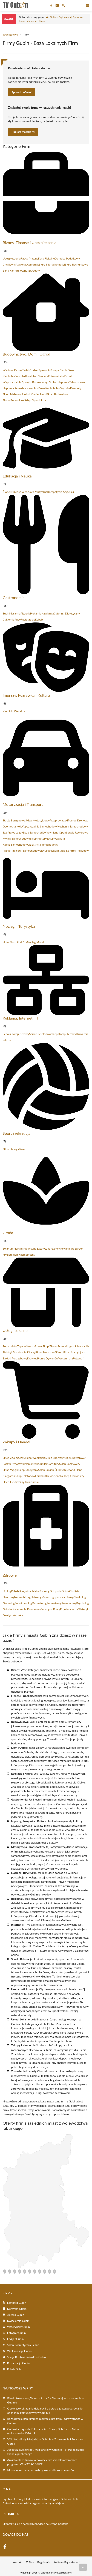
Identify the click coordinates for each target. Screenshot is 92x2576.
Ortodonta (9, 1609)
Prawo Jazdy (15, 832)
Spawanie (44, 370)
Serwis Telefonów (40, 1034)
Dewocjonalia (54, 1475)
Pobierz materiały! (23, 131)
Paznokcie (56, 1248)
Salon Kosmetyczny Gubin (23, 2344)
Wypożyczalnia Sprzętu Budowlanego (26, 382)
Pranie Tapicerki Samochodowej (22, 850)
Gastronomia (13, 597)
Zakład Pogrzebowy (15, 1358)
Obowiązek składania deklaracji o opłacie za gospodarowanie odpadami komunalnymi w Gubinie (44, 2410)
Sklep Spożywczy (69, 1463)
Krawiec (32, 1358)
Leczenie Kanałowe (28, 1609)
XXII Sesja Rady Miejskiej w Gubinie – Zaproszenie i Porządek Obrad (45, 2441)
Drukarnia (82, 1034)
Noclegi (31, 942)
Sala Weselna (16, 711)
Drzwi (67, 376)
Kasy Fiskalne (46, 258)
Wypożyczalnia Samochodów (39, 826)
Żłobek (7, 491)
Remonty (75, 388)
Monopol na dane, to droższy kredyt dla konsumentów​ (40, 2470)
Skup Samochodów (35, 832)
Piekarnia (35, 613)
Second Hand (74, 1469)
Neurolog (8, 1597)
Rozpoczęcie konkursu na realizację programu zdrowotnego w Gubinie (45, 2421)
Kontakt (63, 2523)
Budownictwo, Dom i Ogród (26, 354)
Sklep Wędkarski (35, 1457)
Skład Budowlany (57, 394)
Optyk (65, 1591)
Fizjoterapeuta (69, 1609)
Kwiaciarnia (31, 1482)
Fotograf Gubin (16, 2332)
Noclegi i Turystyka (19, 926)
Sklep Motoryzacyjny (43, 838)
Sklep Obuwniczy (73, 1475)
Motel (40, 942)
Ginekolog (79, 1597)
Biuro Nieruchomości (52, 264)
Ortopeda (56, 1591)
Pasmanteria (31, 1463)
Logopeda (55, 1597)
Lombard (40, 1475)
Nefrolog (36, 1597)
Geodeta (43, 376)
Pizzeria (25, 613)
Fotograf (78, 1358)
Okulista (74, 1591)
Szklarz (34, 370)
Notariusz (24, 270)
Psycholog (82, 1603)
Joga (16, 1149)
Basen (22, 1149)
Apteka (18, 1615)
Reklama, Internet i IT (21, 1018)
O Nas (30, 2562)
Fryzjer (7, 1254)
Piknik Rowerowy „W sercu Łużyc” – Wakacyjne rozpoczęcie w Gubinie (45, 2400)
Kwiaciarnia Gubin (18, 2320)
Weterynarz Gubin (18, 2326)
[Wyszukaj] (63, 6)
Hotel (6, 942)
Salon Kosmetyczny (23, 1254)
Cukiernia (8, 619)
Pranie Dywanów (47, 1358)
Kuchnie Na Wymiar (57, 388)
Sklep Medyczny (28, 1469)
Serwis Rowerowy (77, 832)
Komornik (33, 264)
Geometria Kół (12, 826)
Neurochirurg (22, 1597)
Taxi (5, 832)
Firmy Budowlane (13, 400)
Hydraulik (83, 1346)
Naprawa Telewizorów (71, 382)
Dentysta (8, 1615)
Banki (6, 270)
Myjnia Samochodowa (16, 838)
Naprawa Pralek (12, 388)
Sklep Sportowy (55, 1457)
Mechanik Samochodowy (72, 826)
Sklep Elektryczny (13, 1482)
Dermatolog (39, 1603)
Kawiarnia (47, 613)
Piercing (18, 1248)
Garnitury (53, 1463)
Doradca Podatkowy (67, 258)
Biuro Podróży (18, 942)
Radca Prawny (29, 258)
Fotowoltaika (56, 376)
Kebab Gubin (15, 2369)
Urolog (7, 1591)
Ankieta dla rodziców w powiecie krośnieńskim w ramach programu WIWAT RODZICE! (42, 2462)
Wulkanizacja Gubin (19, 2351)
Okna (71, 370)
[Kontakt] (56, 5)
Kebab (39, 619)
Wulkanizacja (50, 850)
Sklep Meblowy (12, 394)
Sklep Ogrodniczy (35, 400)
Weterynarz (65, 1358)
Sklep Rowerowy (75, 1457)
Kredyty (35, 270)
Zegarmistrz (10, 1346)
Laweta (60, 838)
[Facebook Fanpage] (50, 5)
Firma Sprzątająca (74, 1352)
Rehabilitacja (19, 1591)
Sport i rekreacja (16, 1133)
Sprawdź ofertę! (22, 92)
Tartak (26, 370)
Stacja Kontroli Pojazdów (73, 850)
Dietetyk (83, 1609)
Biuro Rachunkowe (76, 264)
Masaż (46, 1597)
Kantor (14, 270)
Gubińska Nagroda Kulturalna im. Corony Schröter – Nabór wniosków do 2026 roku (43, 2431)
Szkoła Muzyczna (36, 491)
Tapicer (21, 1346)
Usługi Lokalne (15, 1330)
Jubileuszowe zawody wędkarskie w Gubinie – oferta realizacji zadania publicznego (45, 2451)
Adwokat (21, 264)
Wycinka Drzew (12, 370)
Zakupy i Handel (16, 1441)
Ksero (59, 1352)
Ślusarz (30, 1346)
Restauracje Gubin (18, 2363)
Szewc (39, 1346)
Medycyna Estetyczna (36, 1248)
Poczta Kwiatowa (13, 1463)
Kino (5, 711)
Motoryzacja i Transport (23, 804)
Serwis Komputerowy (16, 1034)
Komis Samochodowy (16, 844)
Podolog (44, 1591)
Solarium (8, 1248)
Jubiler (43, 1463)
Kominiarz (31, 376)
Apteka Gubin (15, 2314)
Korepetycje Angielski (60, 491)
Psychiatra (33, 1591)
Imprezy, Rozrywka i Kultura (26, 695)
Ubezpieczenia (12, 258)
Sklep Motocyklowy (37, 820)
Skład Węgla (10, 1469)
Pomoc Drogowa (78, 820)
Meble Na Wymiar (14, 376)
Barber (78, 1248)
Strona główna (10, 34)
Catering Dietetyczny (67, 613)
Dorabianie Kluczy (24, 1352)
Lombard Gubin (16, 2302)
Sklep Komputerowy (63, 1034)
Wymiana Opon (56, 832)
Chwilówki (9, 264)
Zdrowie (10, 1575)
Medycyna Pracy (50, 1609)
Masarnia (15, 613)
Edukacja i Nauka (17, 476)
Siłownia (8, 1149)
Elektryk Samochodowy (43, 844)
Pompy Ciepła (59, 370)
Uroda (8, 1232)
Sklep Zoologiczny (14, 1457)
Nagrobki (71, 1346)
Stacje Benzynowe (14, 820)
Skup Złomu (50, 1346)
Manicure (68, 1248)
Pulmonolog (68, 1603)
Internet (8, 1040)
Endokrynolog (23, 1603)
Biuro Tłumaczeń (45, 1352)
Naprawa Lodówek (33, 388)
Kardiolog (67, 1597)
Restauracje (28, 619)
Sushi (6, 613)
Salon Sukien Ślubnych (52, 1469)
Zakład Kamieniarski (34, 394)
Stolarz (53, 382)
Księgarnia (9, 1475)
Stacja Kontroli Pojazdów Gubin (26, 2357)
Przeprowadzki (59, 820)
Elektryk (8, 1352)
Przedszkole (18, 491)
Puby (17, 619)
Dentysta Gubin (17, 2308)
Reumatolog (54, 1603)
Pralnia (62, 1346)
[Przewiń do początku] (83, 2567)
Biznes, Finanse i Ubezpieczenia (29, 242)
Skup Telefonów (25, 1475)
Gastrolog (9, 1603)
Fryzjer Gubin (15, 2338)
